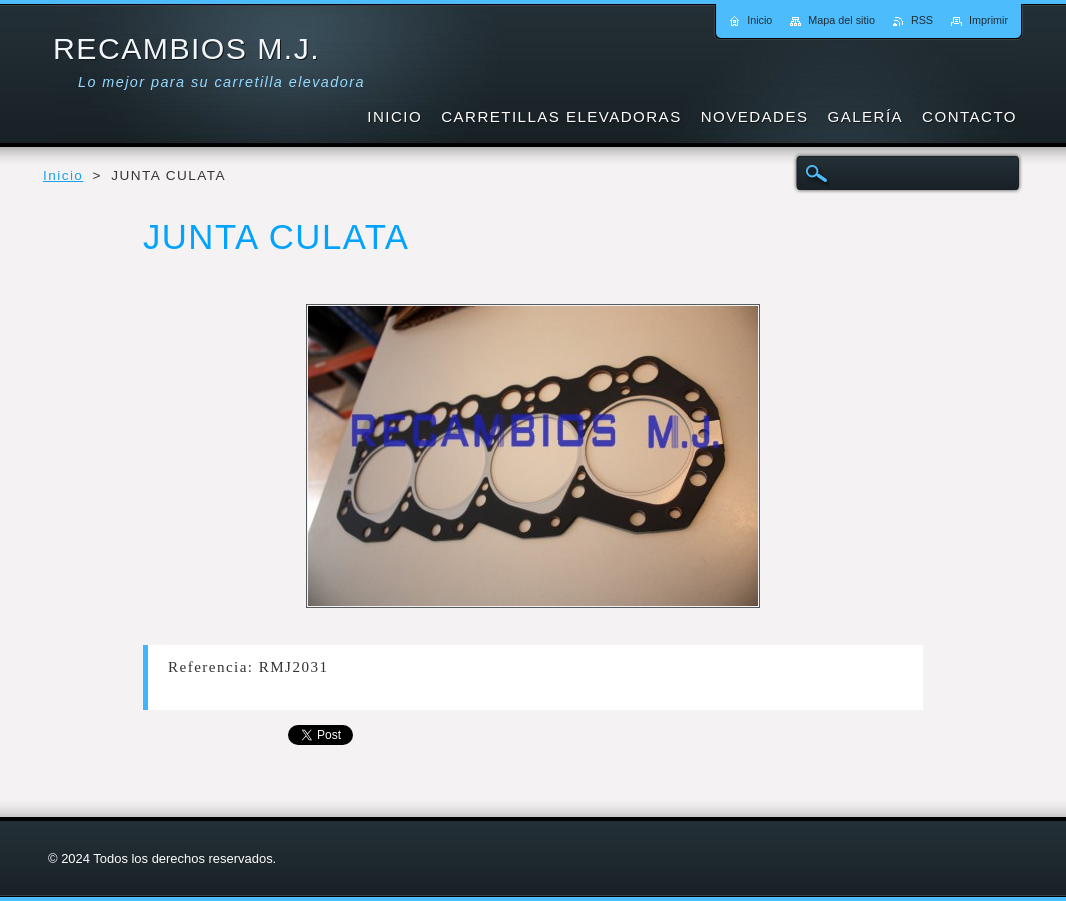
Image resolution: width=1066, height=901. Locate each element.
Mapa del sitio (841, 20)
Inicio (63, 175)
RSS (922, 20)
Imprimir (988, 20)
